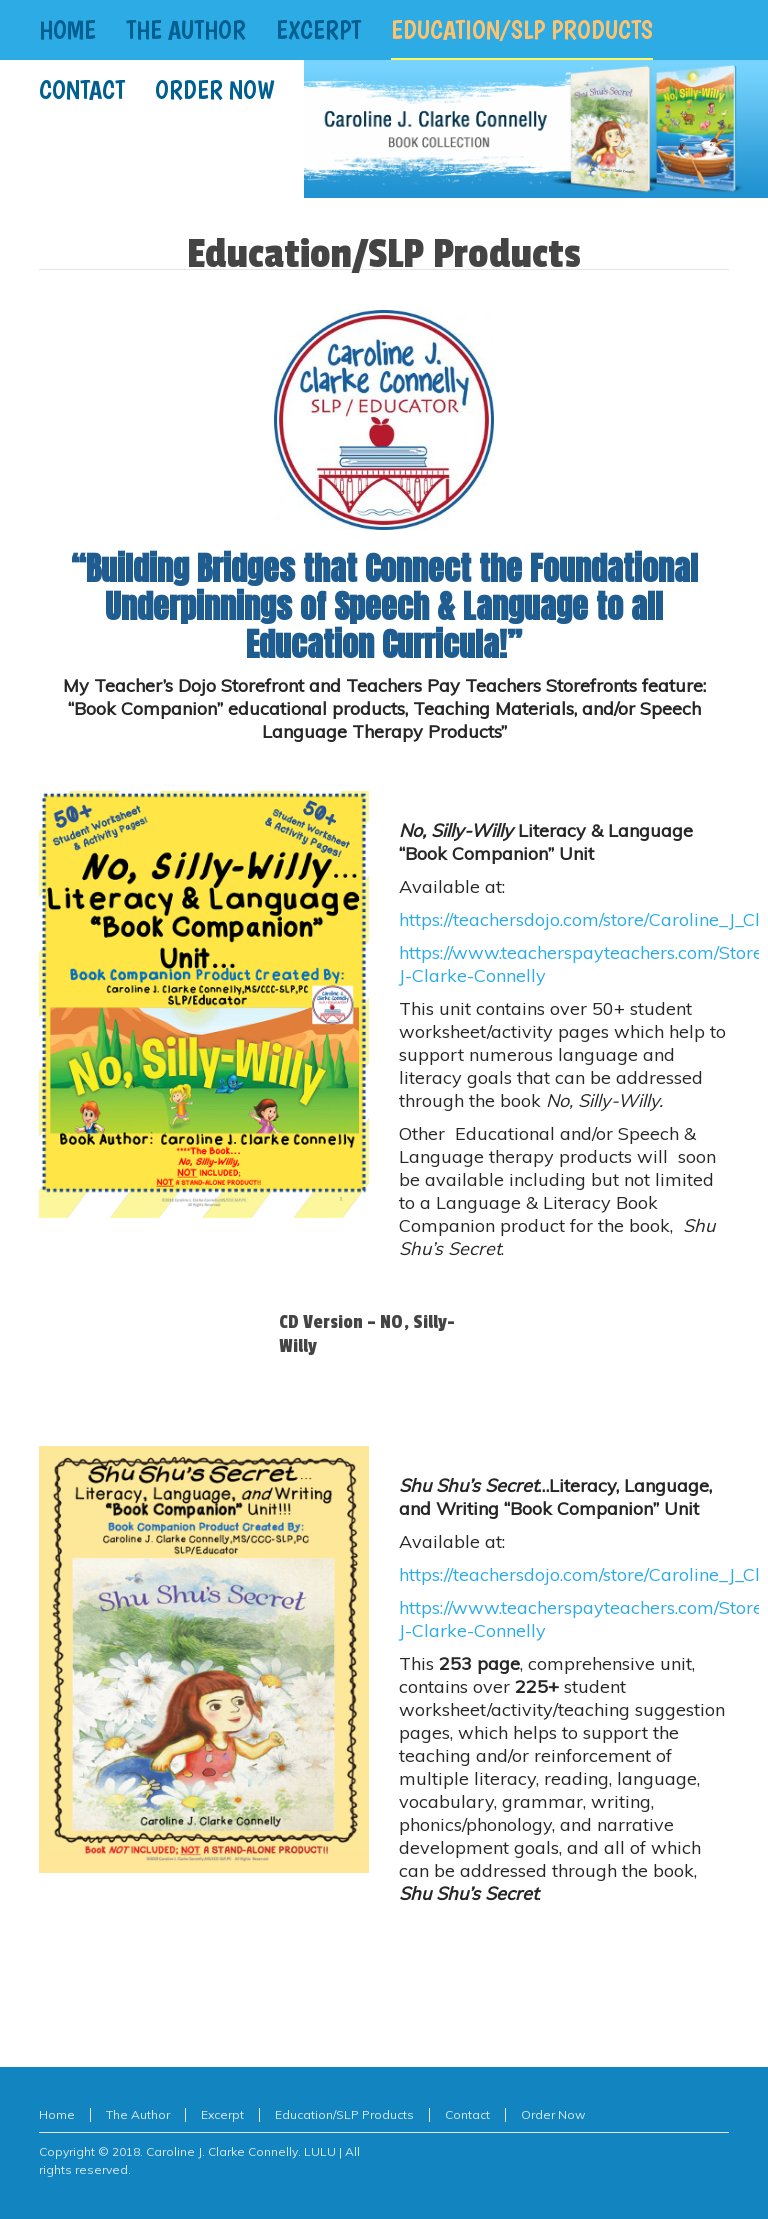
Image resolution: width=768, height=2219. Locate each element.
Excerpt (222, 2114)
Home (57, 2114)
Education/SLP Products (344, 2114)
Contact (467, 2114)
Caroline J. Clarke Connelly (222, 2151)
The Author (138, 2114)
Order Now (553, 2114)
